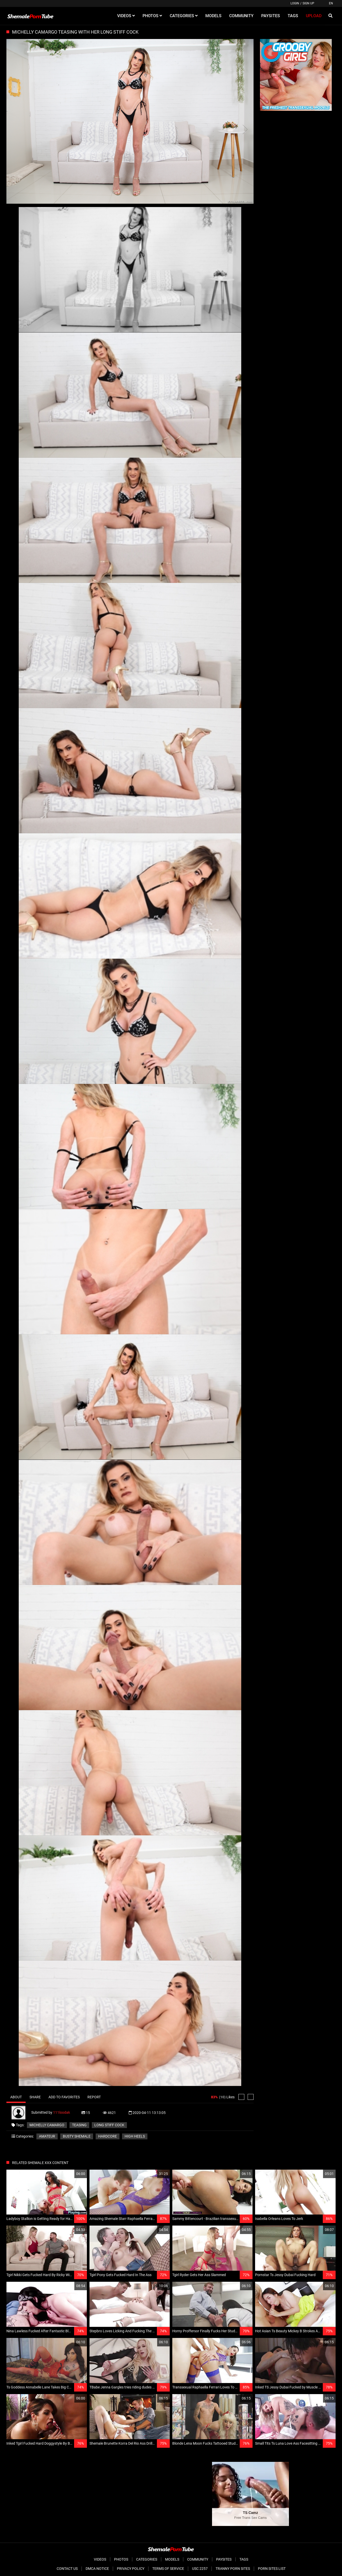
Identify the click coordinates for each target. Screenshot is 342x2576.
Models (172, 2559)
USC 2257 (200, 2569)
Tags (243, 2559)
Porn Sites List (272, 2569)
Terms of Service (168, 2569)
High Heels (135, 2136)
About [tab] (16, 2097)
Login (294, 3)
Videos (100, 2559)
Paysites (224, 2559)
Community (197, 2559)
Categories (146, 2559)
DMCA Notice (97, 2569)
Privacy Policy (130, 2569)
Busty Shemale (76, 2136)
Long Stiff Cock (109, 2125)
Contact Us (67, 2569)
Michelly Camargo (46, 2125)
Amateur (47, 2136)
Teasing (79, 2125)
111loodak (61, 2112)
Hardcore (107, 2136)
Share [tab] (35, 2097)
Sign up (308, 3)
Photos (121, 2559)
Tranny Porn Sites (233, 2569)
